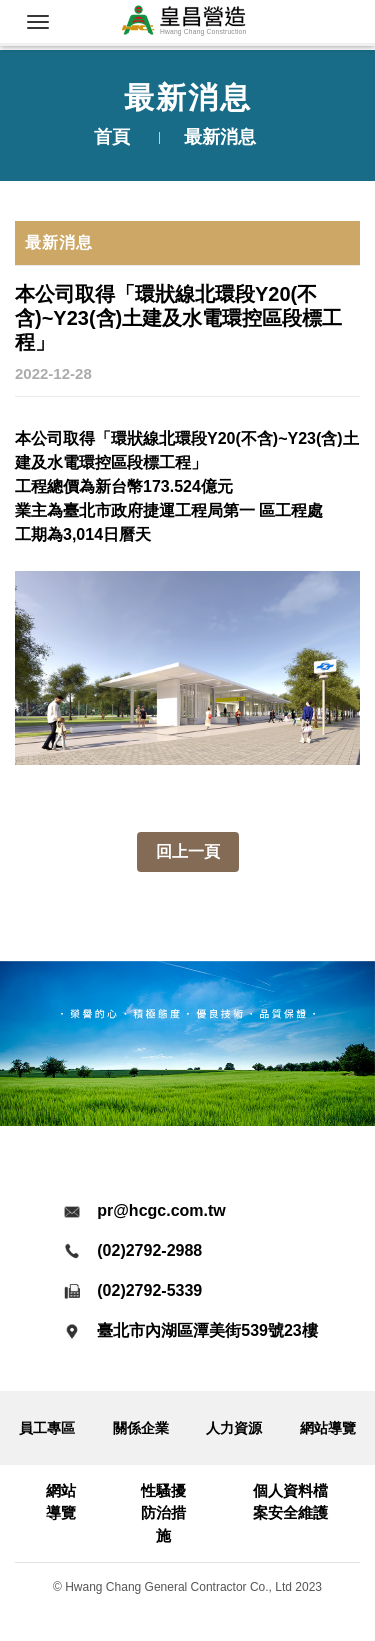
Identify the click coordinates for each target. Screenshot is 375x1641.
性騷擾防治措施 (163, 1513)
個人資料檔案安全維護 (290, 1502)
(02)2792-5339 (149, 1290)
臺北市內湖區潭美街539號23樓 (207, 1330)
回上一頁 (188, 851)
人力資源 (234, 1428)
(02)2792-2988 (149, 1250)
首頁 (112, 137)
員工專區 (47, 1428)
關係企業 (141, 1428)
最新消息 (59, 242)
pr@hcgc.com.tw (161, 1210)
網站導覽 (328, 1428)
